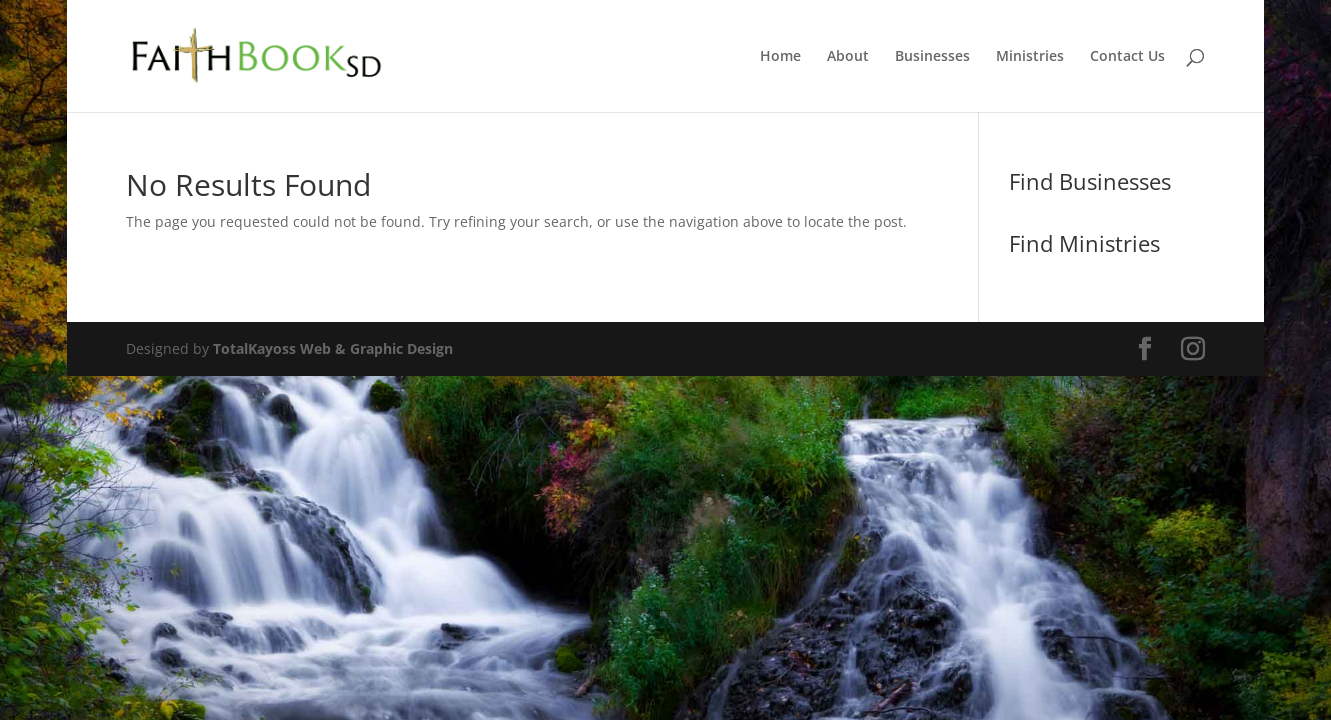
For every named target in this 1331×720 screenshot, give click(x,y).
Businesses (932, 57)
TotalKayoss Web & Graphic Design (333, 348)
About (848, 57)
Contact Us (1127, 57)
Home (780, 57)
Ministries (1030, 57)
